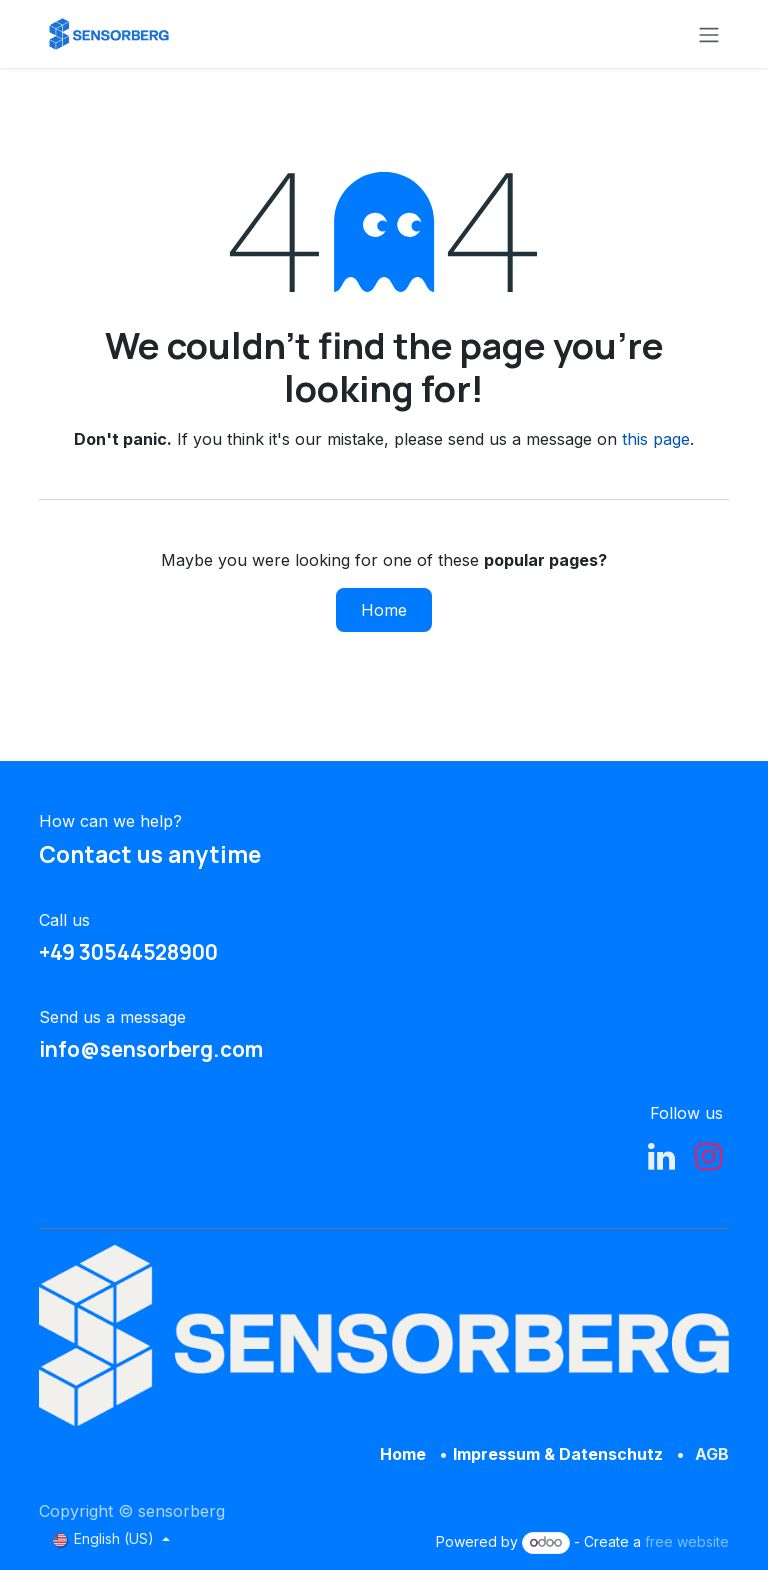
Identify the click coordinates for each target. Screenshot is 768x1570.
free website (687, 1541)
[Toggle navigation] (709, 34)
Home (384, 610)
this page (656, 439)
